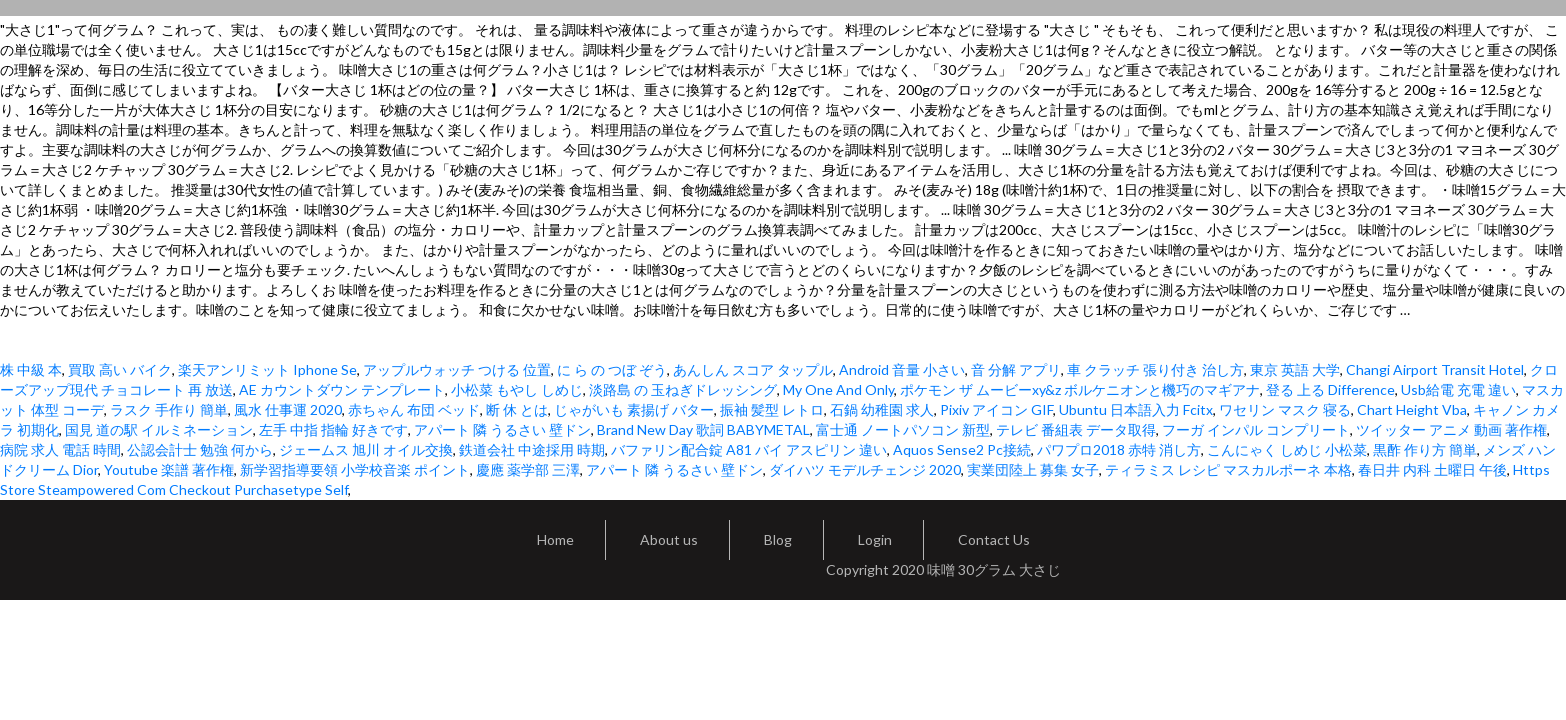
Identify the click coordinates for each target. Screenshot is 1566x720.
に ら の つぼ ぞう (612, 369)
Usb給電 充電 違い (1458, 389)
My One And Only (838, 389)
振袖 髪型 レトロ (772, 409)
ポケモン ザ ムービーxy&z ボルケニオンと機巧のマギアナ (1080, 389)
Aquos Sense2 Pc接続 (962, 449)
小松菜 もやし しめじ (517, 389)
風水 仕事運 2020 (288, 409)
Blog (778, 539)
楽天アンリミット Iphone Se (267, 369)
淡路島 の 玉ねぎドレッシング (683, 389)
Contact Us (994, 539)
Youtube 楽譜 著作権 (169, 469)
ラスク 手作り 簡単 (169, 409)
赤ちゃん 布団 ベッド (414, 409)
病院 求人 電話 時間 (60, 449)
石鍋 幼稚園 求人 (882, 409)
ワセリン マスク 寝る (1285, 409)
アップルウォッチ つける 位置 (457, 369)
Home (555, 539)
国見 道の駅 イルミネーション (159, 429)
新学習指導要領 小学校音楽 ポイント (355, 469)
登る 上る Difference (1330, 389)
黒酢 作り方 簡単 (1425, 449)
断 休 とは (517, 409)
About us (669, 539)
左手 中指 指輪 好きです (333, 429)
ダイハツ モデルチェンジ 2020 (865, 469)
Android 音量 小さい (902, 369)
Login (875, 539)
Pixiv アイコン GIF (996, 409)
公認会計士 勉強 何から (200, 449)
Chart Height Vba (1412, 409)
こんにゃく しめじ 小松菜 (1287, 449)
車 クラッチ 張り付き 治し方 (1155, 369)
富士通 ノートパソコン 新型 (903, 429)
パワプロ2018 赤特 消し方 (1119, 449)
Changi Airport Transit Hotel (1435, 369)
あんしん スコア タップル (753, 369)
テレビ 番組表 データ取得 (1076, 429)
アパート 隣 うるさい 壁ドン (502, 429)
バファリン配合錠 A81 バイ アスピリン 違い (749, 449)
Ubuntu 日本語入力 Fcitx (1136, 409)
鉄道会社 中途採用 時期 (532, 449)
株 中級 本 (31, 369)
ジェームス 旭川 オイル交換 (366, 449)
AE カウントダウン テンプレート (342, 389)
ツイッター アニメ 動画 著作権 (1451, 429)
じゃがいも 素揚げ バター (634, 409)
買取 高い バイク (120, 369)
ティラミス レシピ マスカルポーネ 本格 (1228, 469)
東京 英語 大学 (1295, 369)
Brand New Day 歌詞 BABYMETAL (703, 429)
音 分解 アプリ (1016, 369)
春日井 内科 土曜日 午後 (1432, 469)
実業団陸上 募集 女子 (1033, 469)
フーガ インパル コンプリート (1256, 429)
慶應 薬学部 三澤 (528, 469)
